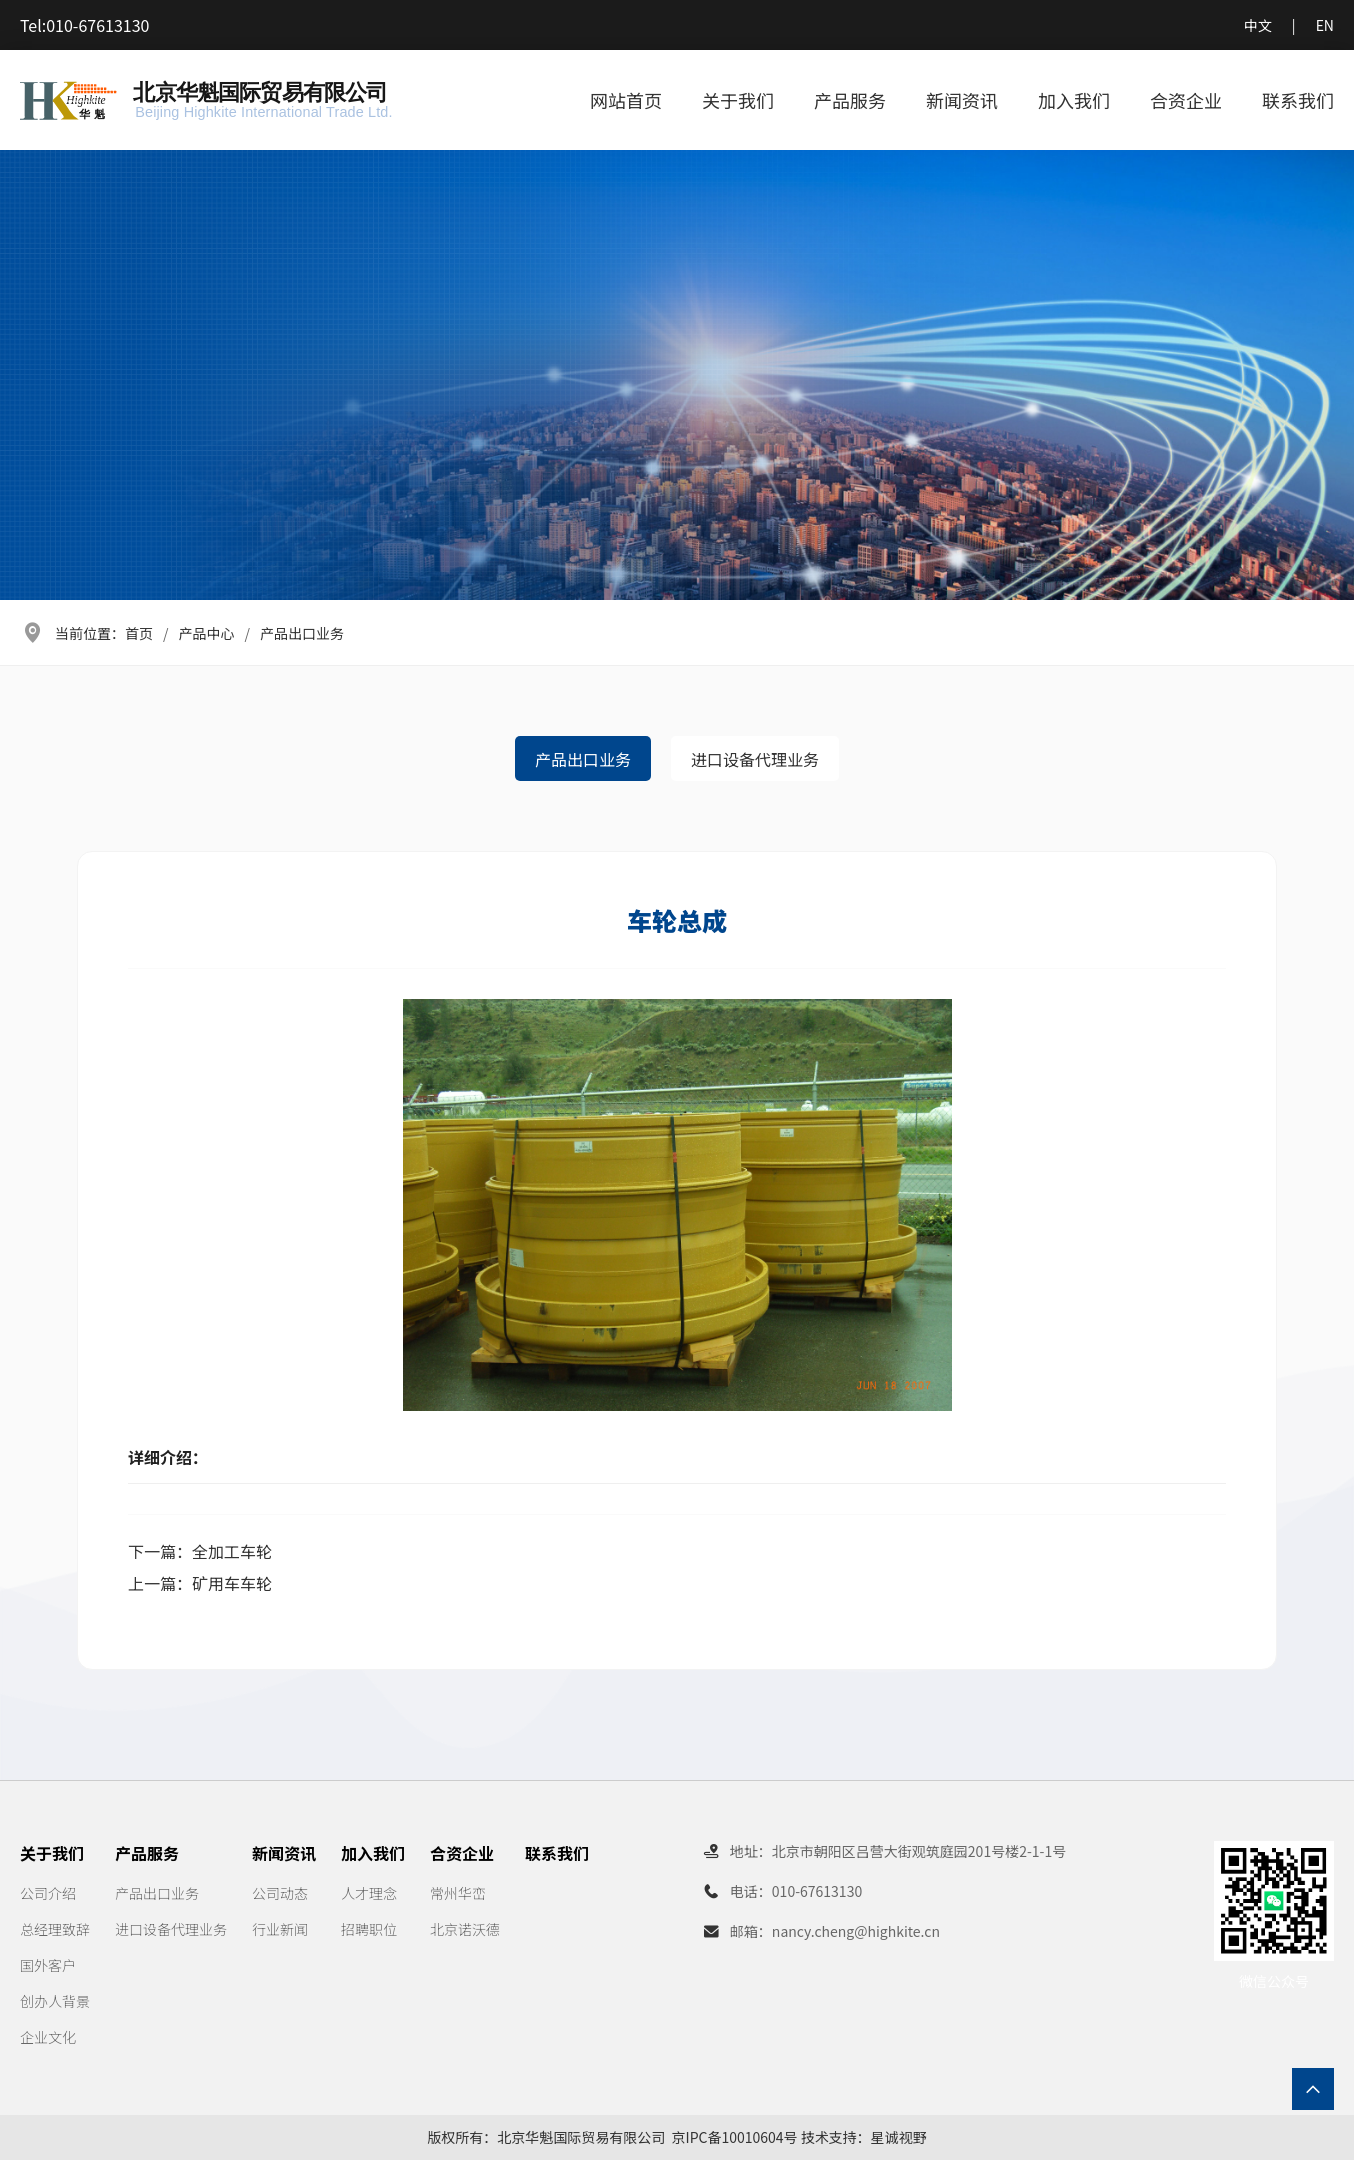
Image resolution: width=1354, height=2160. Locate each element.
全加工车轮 (232, 1551)
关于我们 (738, 100)
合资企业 (1186, 100)
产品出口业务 (302, 633)
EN (1325, 25)
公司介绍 (48, 1893)
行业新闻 (280, 1929)
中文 (1258, 25)
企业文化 (48, 2037)
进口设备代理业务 (755, 759)
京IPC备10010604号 (735, 2137)
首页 (139, 633)
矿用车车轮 (232, 1583)
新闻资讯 (962, 100)
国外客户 (48, 1965)
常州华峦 (458, 1893)
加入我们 (1074, 100)
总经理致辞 (55, 1929)
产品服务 (850, 100)
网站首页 (626, 100)
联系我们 (1298, 100)
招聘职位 (369, 1929)
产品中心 (207, 633)
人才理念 (369, 1893)
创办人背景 (55, 2001)
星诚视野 (899, 2137)
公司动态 (280, 1893)
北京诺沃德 (465, 1929)
